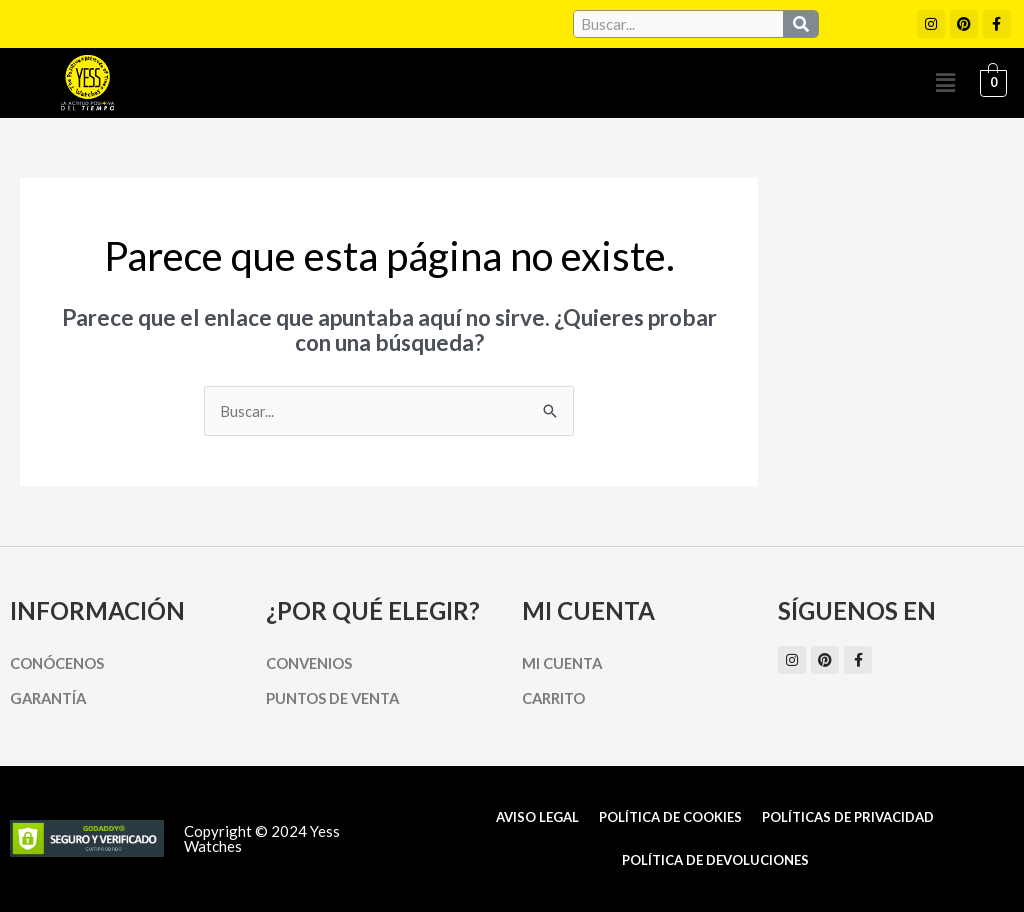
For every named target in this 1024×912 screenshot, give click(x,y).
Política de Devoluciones (715, 860)
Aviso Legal (537, 817)
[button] (945, 82)
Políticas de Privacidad (848, 817)
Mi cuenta (563, 663)
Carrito (554, 698)
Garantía (50, 698)
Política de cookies (670, 817)
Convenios (310, 663)
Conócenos (57, 663)
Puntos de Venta (335, 698)
